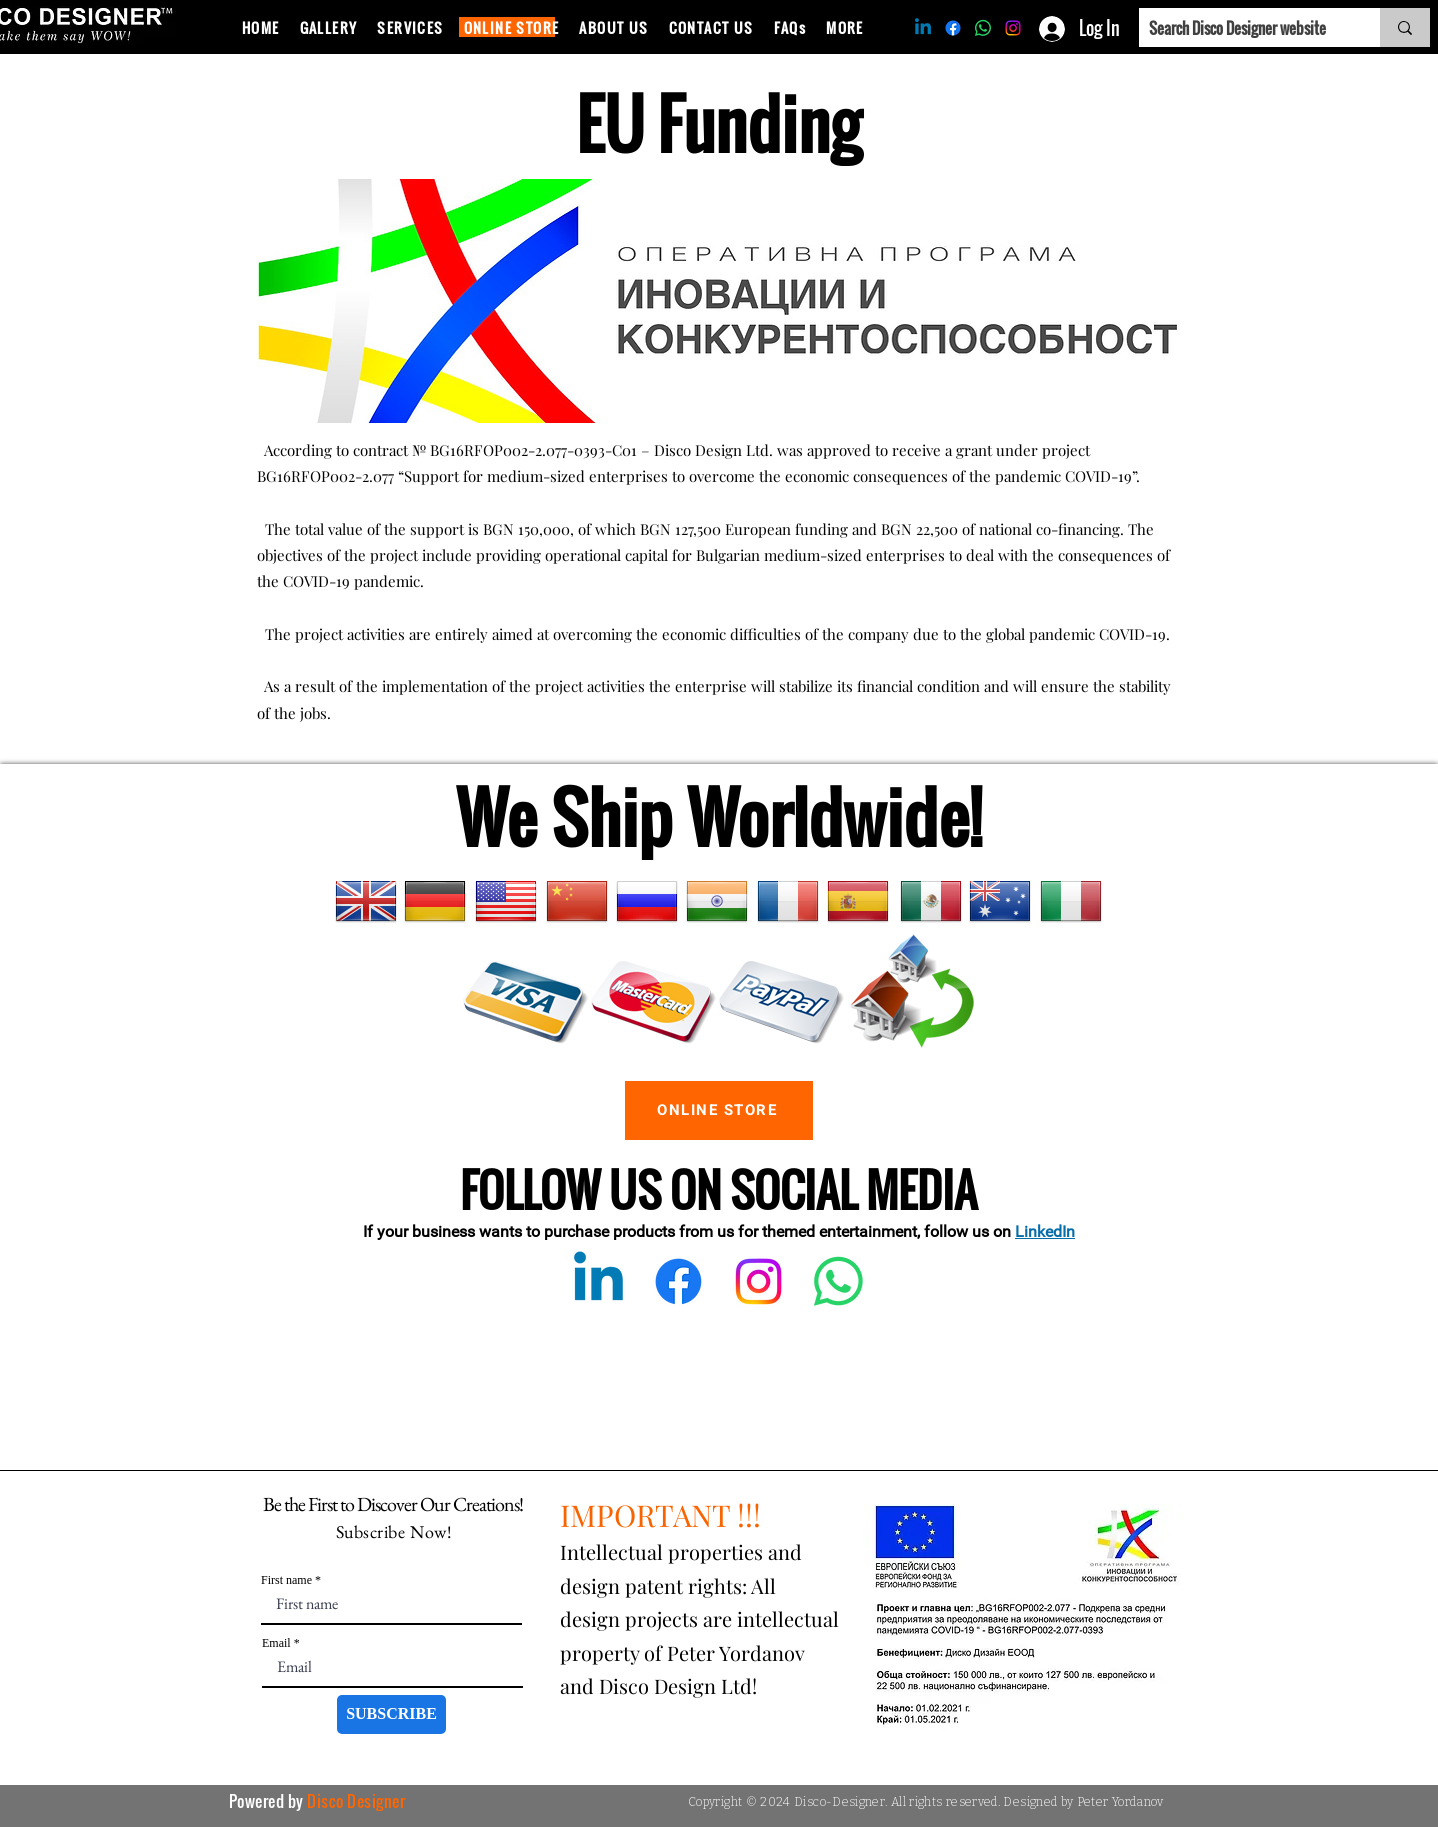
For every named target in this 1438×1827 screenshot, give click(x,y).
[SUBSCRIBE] (391, 1714)
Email (276, 1643)
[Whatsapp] (983, 28)
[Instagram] (1013, 28)
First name (286, 1580)
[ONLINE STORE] (719, 1110)
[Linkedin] (923, 28)
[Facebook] (953, 28)
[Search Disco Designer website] (1243, 27)
